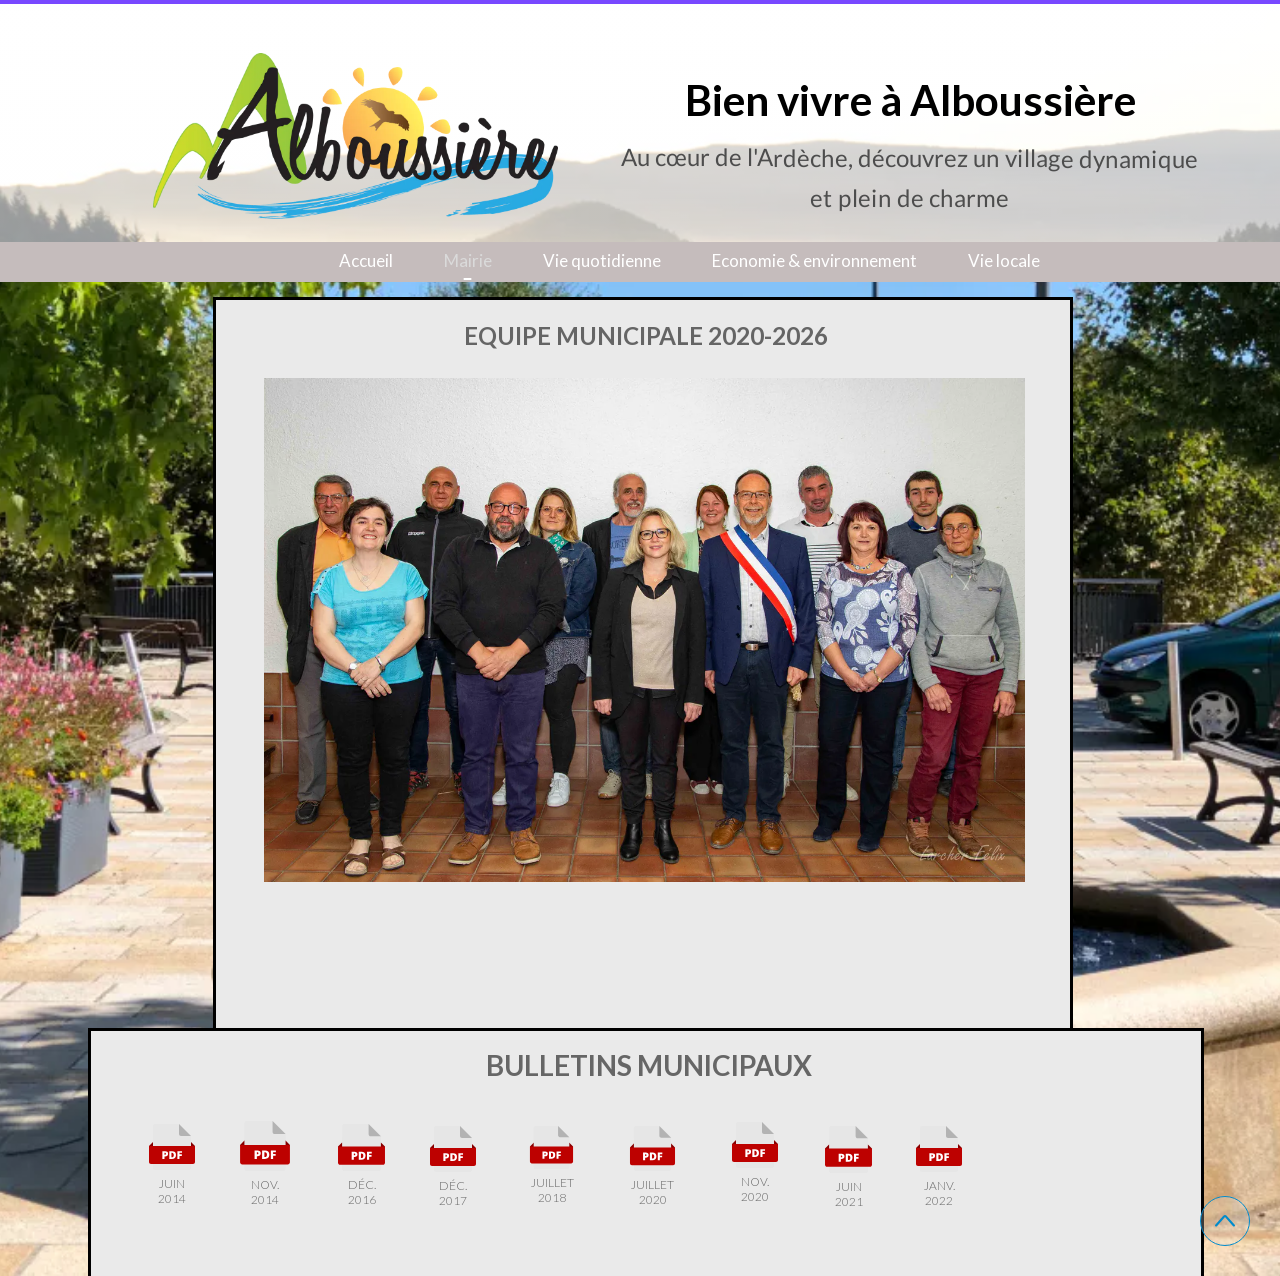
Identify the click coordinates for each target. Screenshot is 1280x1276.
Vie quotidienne (602, 260)
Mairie (468, 260)
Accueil (366, 260)
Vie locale (1004, 260)
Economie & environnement (814, 260)
